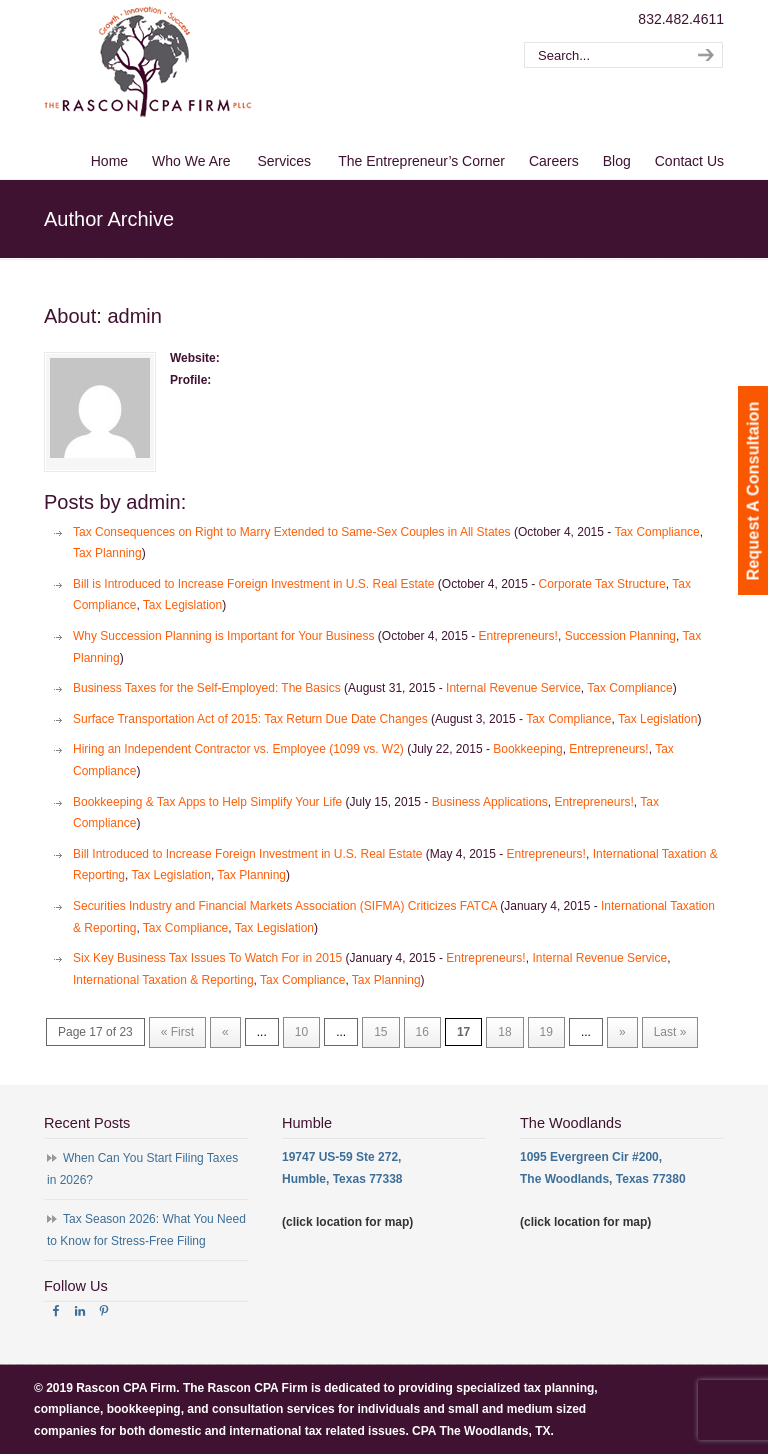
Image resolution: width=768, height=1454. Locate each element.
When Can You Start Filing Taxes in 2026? (142, 1169)
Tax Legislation (182, 605)
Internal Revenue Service (513, 688)
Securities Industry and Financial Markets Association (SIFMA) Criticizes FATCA (285, 906)
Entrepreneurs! (518, 636)
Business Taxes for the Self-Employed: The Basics (207, 688)
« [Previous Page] (225, 1032)
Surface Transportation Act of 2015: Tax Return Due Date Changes (250, 719)
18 (504, 1032)
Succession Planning (620, 636)
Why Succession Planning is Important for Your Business (224, 636)
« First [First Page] (177, 1032)
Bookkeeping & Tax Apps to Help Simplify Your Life (207, 802)
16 (422, 1032)
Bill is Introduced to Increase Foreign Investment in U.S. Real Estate (254, 584)
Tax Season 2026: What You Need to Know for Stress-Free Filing (146, 1230)
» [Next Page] (622, 1032)
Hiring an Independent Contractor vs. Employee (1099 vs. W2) (238, 749)
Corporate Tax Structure (602, 584)
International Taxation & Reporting (163, 980)
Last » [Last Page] (670, 1032)
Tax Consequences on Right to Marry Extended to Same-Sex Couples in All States (292, 532)
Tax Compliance (656, 532)
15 (380, 1032)
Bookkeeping (527, 749)
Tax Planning (107, 553)
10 (301, 1032)
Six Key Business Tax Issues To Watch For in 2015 (207, 958)
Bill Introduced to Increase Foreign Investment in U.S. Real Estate (248, 854)
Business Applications (490, 802)
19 (546, 1032)
